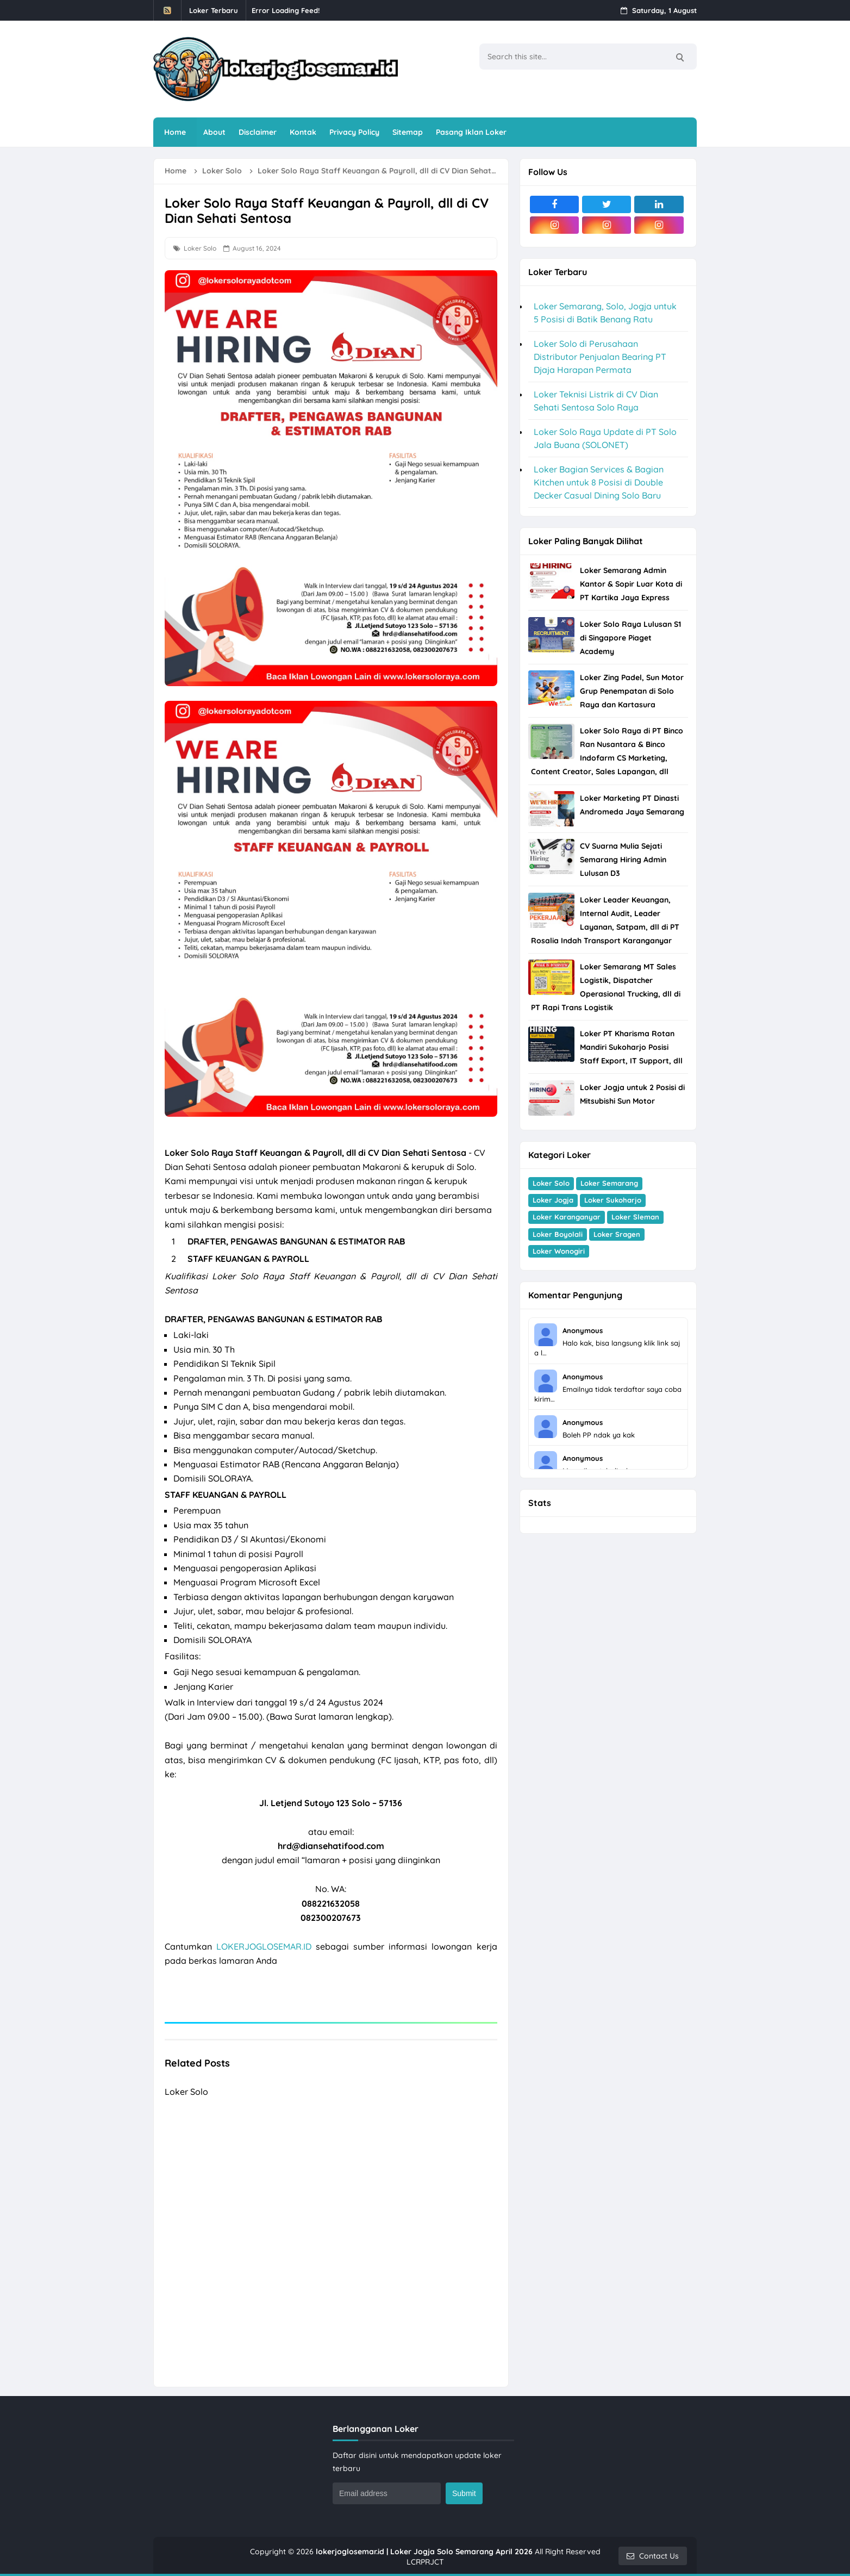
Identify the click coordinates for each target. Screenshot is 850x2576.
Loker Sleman (635, 1216)
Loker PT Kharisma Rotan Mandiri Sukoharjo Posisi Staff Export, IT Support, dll (631, 1047)
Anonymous (582, 1330)
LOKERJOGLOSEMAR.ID (263, 1946)
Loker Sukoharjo (612, 1200)
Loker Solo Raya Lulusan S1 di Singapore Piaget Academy (630, 637)
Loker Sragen (616, 1234)
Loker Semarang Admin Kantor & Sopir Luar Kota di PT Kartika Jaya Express (631, 583)
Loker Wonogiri (559, 1251)
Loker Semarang (609, 1183)
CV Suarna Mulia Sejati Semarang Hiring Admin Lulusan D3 (623, 859)
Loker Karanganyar (567, 1216)
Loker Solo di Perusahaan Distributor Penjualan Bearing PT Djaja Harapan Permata (600, 356)
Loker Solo (200, 248)
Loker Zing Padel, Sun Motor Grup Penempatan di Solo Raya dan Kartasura (632, 691)
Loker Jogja (553, 1200)
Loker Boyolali (558, 1234)
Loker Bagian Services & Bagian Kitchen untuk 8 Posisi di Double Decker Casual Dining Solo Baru (599, 482)
